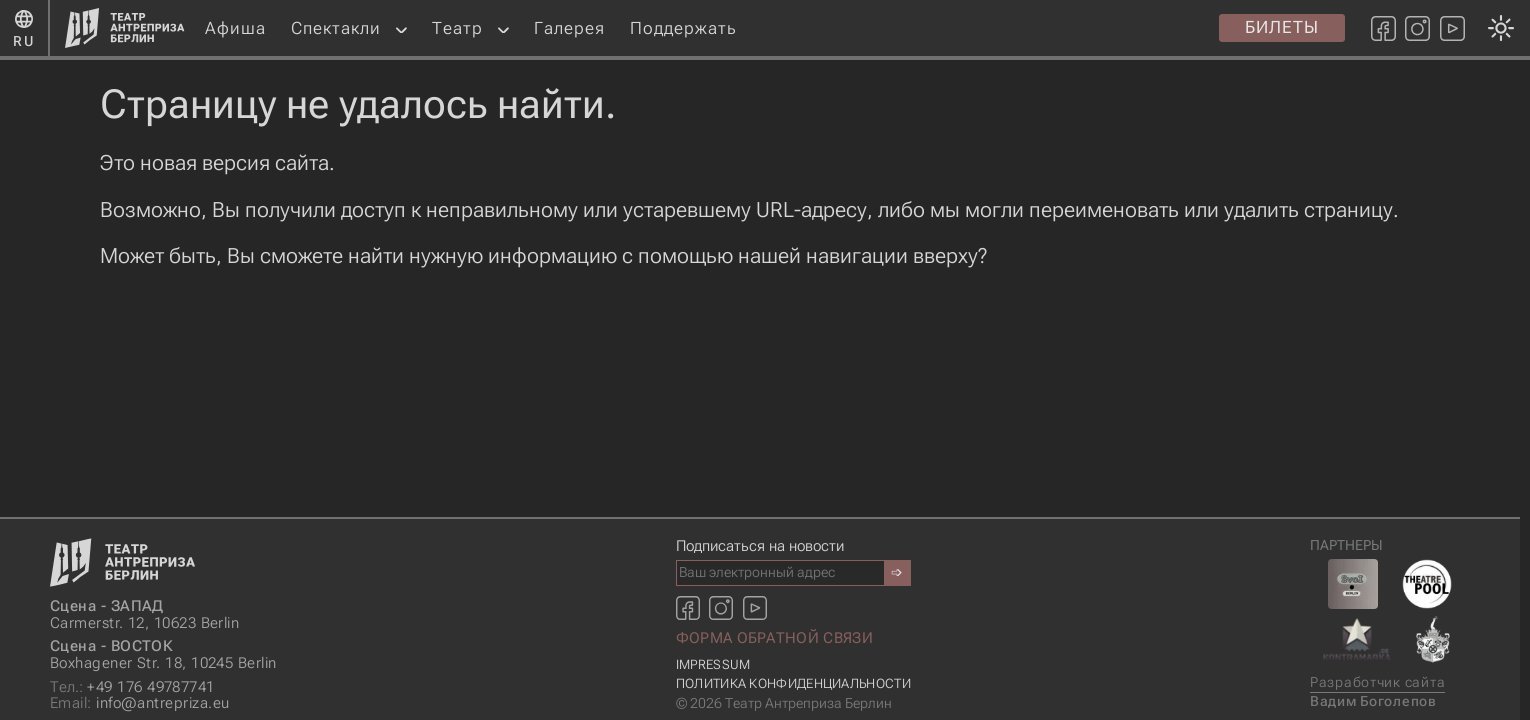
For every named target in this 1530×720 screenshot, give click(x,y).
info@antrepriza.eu (139, 703)
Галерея (569, 28)
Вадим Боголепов (1373, 701)
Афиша (235, 28)
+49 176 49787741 (132, 687)
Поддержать (683, 28)
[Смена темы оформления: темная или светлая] (759, 359)
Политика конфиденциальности (793, 683)
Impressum (713, 664)
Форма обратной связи (774, 638)
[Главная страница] (125, 28)
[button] (401, 28)
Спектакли (336, 28)
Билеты (1282, 27)
